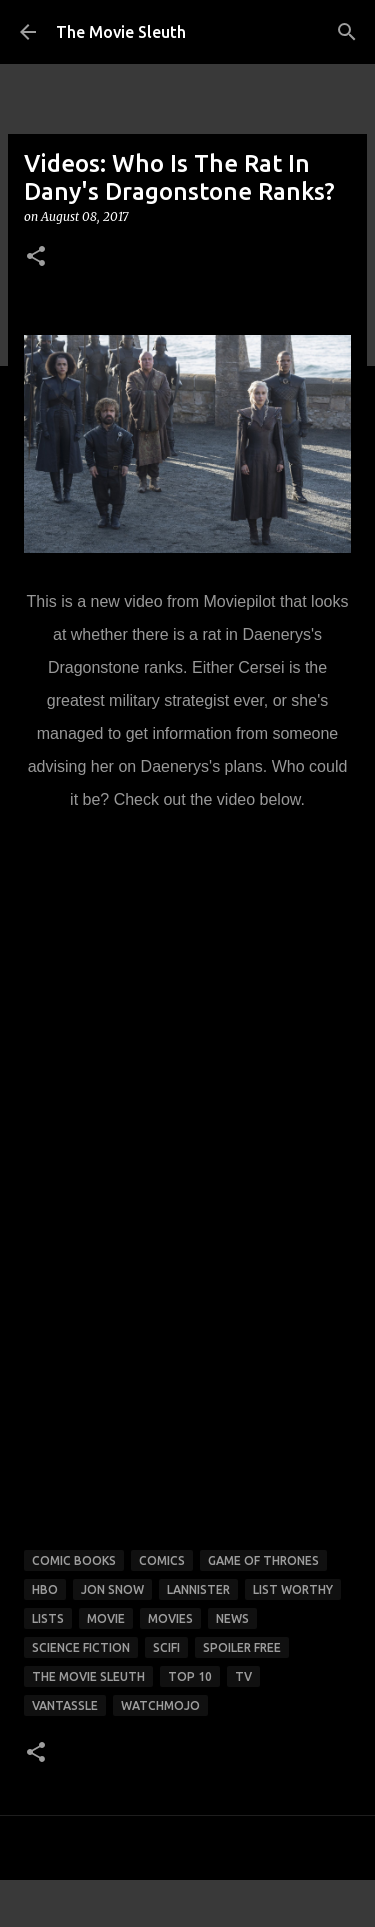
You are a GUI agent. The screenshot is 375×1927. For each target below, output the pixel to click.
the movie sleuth (88, 1676)
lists (48, 1618)
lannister (198, 1589)
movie (106, 1618)
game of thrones (263, 1560)
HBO (45, 1589)
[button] (36, 257)
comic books (74, 1560)
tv (243, 1676)
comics (162, 1560)
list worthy (293, 1589)
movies (170, 1618)
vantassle (65, 1705)
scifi (166, 1647)
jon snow (112, 1589)
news (232, 1618)
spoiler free (242, 1647)
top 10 (190, 1676)
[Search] (347, 32)
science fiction (81, 1647)
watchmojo (160, 1705)
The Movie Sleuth (121, 32)
